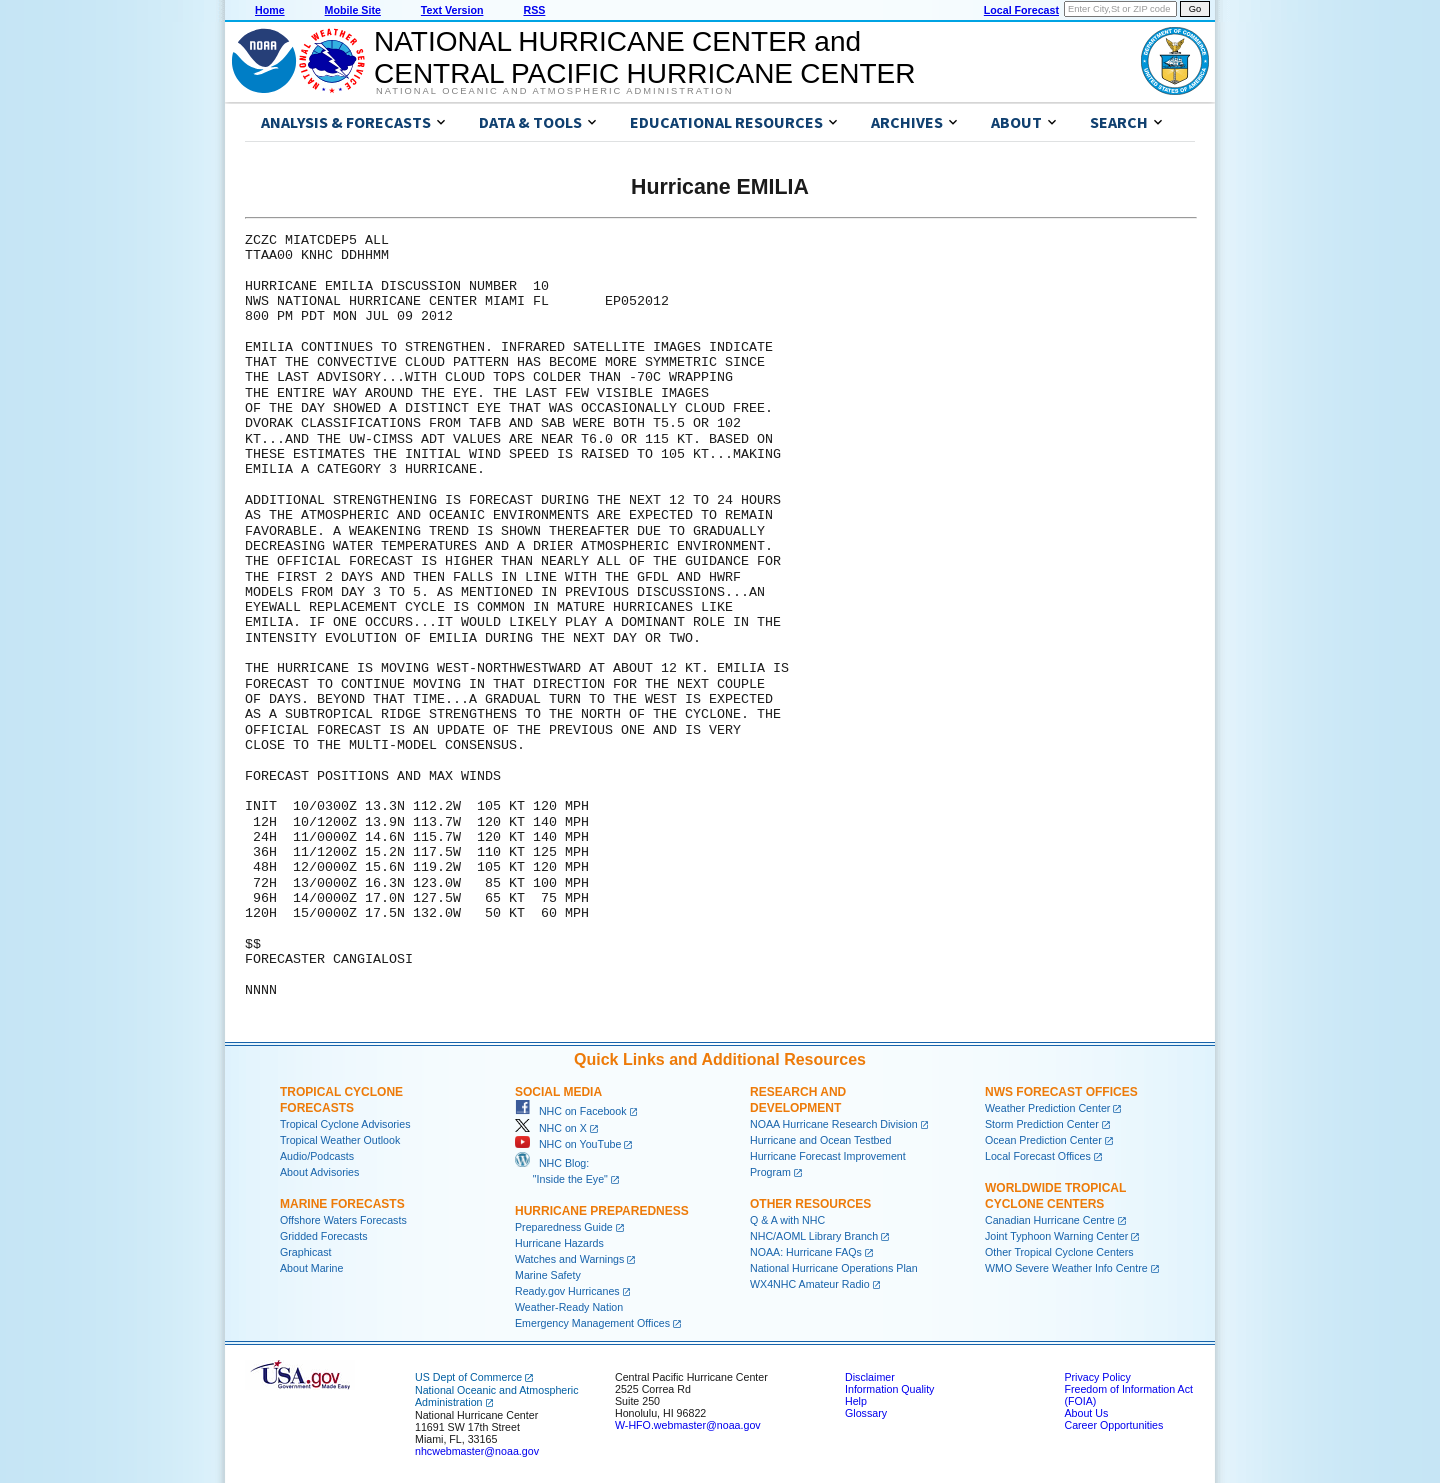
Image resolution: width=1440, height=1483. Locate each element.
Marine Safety (548, 1275)
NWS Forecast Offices (1061, 1092)
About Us (1086, 1413)
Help (856, 1401)
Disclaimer (870, 1377)
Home (270, 10)
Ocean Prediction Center (1043, 1140)
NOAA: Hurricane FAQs (806, 1252)
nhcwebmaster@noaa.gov (477, 1451)
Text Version (452, 10)
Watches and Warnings (569, 1259)
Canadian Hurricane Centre (1050, 1220)
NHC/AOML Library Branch (814, 1236)
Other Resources (810, 1204)
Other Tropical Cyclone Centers (1059, 1252)
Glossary (866, 1413)
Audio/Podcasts (317, 1156)
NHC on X (551, 1128)
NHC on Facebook (571, 1111)
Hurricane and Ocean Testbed (820, 1140)
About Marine (311, 1268)
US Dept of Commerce (468, 1377)
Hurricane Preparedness (602, 1211)
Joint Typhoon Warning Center (1056, 1236)
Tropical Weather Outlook (340, 1140)
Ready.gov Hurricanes (567, 1291)
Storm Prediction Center (1042, 1124)
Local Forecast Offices (1038, 1156)
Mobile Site (353, 10)
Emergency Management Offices (592, 1323)
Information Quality (889, 1389)
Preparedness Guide (564, 1227)
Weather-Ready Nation (569, 1307)
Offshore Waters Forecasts (343, 1220)
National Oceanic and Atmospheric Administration (554, 91)
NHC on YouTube (568, 1144)
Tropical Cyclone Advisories (345, 1124)
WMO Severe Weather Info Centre (1066, 1268)
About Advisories (319, 1172)
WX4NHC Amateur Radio (810, 1284)
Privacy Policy (1097, 1377)
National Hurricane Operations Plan (834, 1268)
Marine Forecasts (342, 1204)
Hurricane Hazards (559, 1243)
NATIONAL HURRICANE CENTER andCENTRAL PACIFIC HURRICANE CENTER (644, 57)
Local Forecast (1021, 10)
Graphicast (306, 1252)
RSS (534, 10)
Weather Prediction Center (1047, 1108)
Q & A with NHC (787, 1220)
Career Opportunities (1113, 1425)
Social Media (558, 1092)
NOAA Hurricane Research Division (834, 1124)
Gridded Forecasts (324, 1236)
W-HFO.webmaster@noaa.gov (688, 1425)
